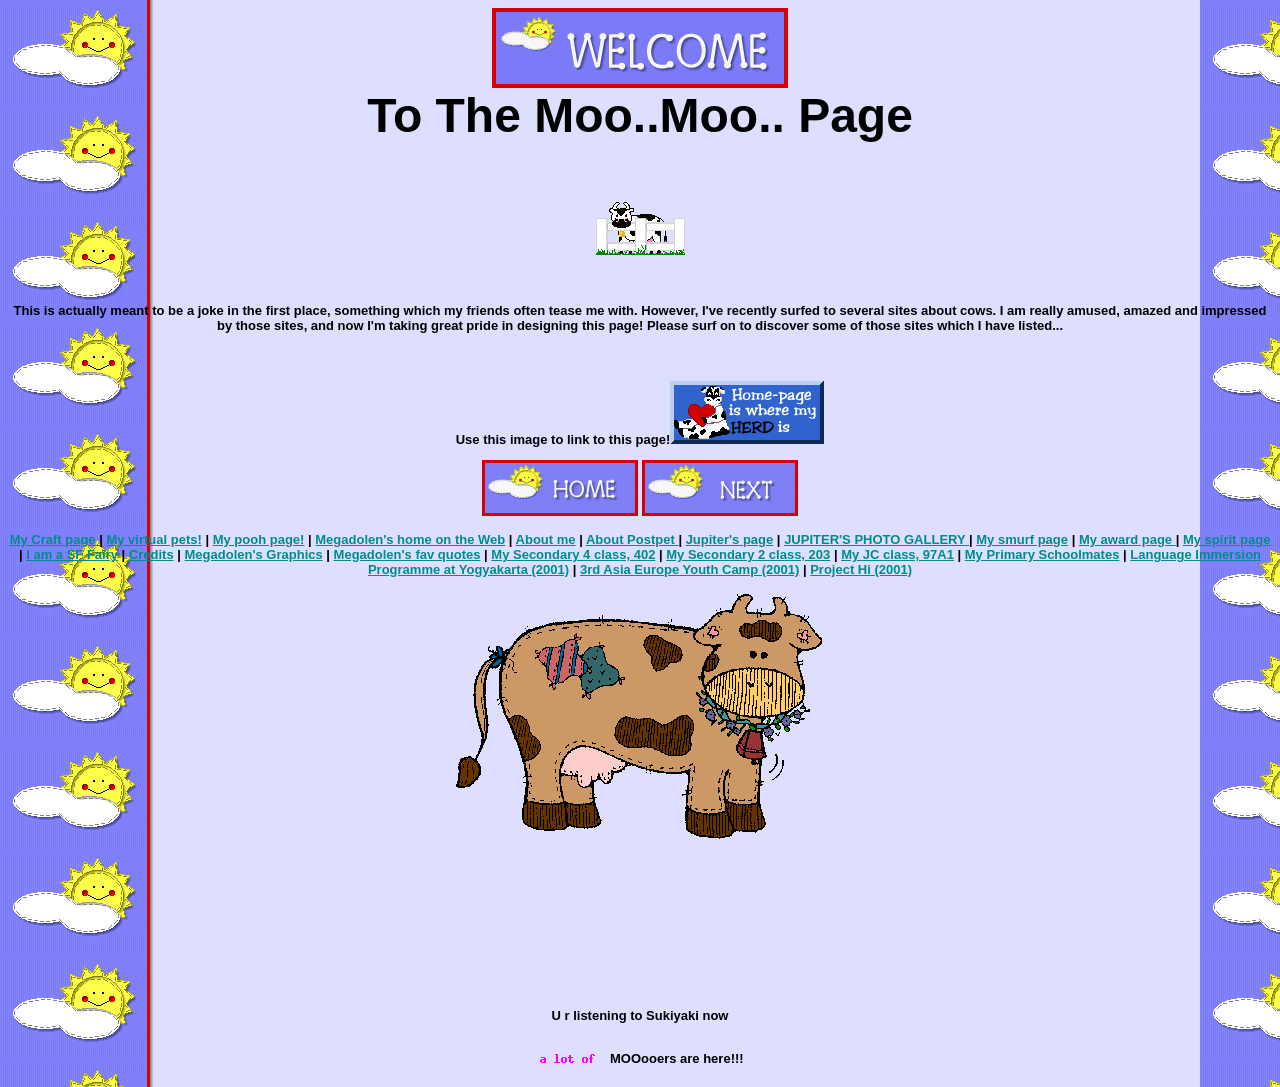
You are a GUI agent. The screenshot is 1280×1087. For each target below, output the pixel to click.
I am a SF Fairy (72, 554)
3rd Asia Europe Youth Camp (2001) (689, 569)
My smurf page (1022, 539)
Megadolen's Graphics (254, 554)
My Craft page (55, 539)
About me (546, 539)
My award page (1127, 539)
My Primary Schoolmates (1042, 554)
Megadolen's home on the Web (410, 539)
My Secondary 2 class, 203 (748, 554)
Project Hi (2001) (861, 569)
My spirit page (1226, 539)
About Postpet (632, 539)
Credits (151, 554)
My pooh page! (259, 539)
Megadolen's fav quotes (407, 554)
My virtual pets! (153, 539)
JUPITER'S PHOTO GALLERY (876, 539)
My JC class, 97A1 (897, 554)
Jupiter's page (730, 539)
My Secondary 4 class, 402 (573, 554)
